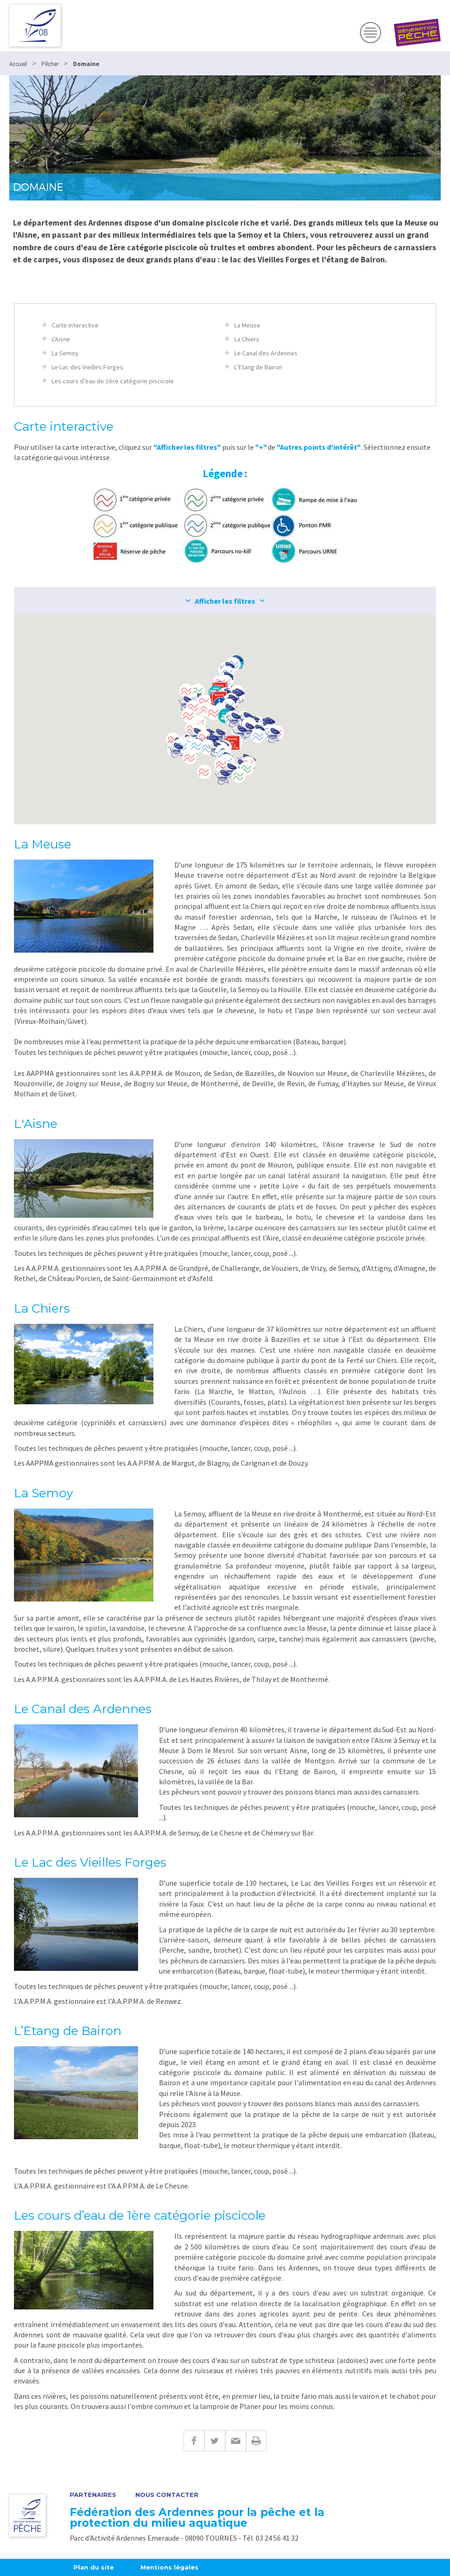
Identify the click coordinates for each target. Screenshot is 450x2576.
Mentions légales (169, 2567)
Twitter (214, 2440)
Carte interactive (75, 325)
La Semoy (65, 353)
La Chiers (246, 339)
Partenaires (93, 2495)
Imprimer (256, 2440)
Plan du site (93, 2567)
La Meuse (247, 325)
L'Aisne (61, 339)
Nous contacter (167, 2495)
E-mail (235, 2440)
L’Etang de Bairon (258, 367)
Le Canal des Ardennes (266, 353)
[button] (213, 712)
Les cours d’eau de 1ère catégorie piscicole (113, 381)
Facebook (194, 2440)
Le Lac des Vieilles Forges (87, 367)
